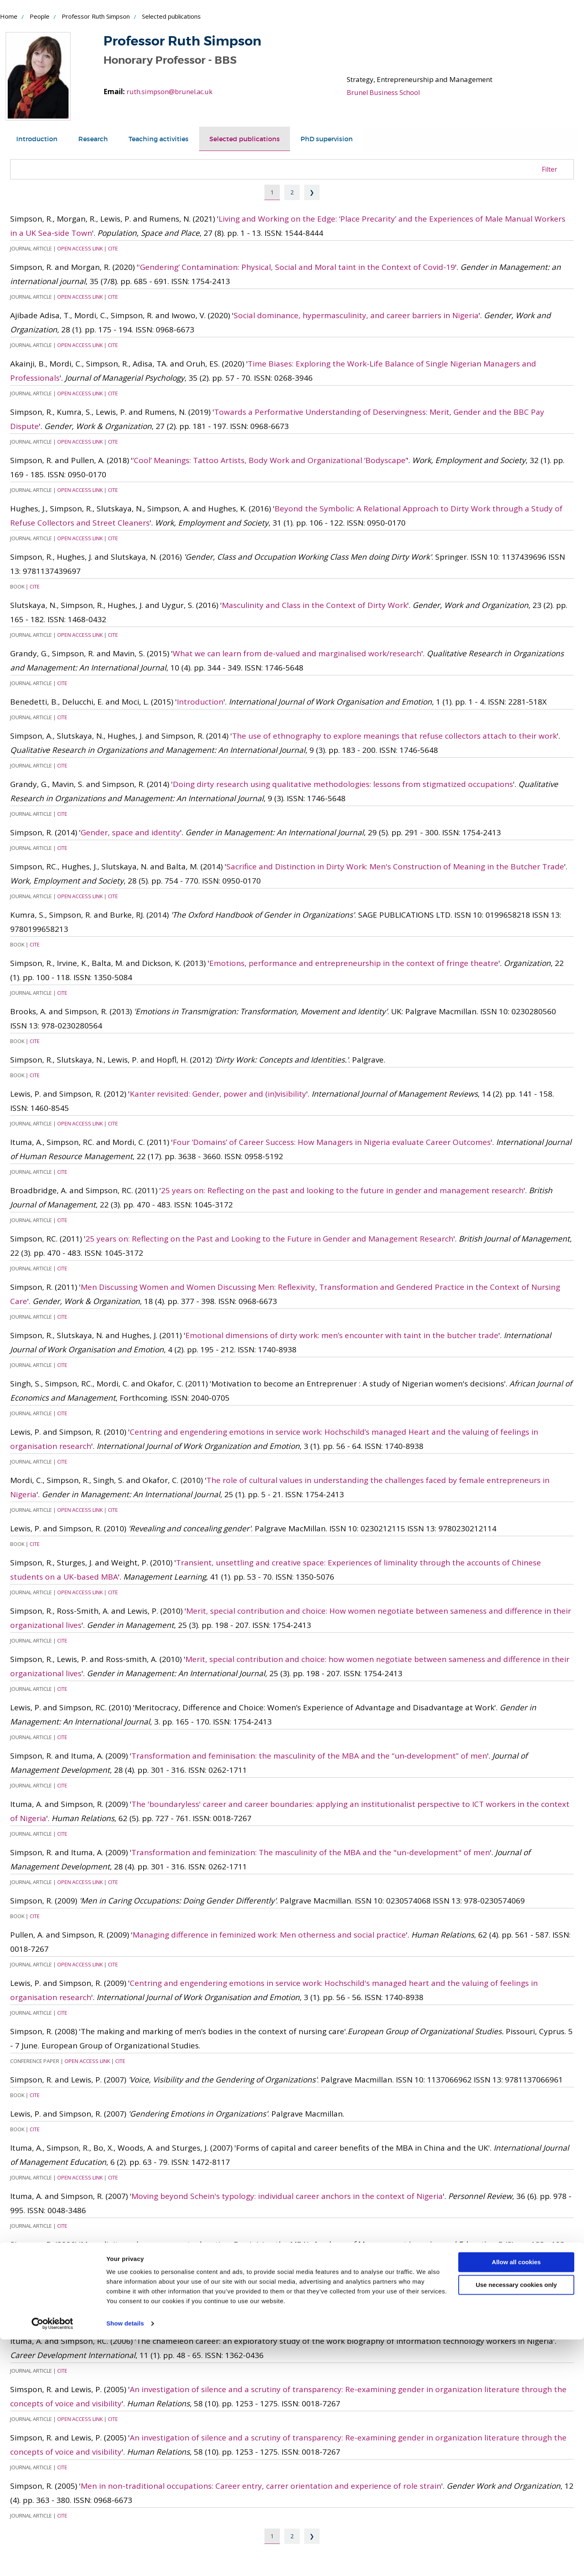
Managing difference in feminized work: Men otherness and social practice (269, 1934)
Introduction (38, 138)
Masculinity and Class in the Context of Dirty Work (314, 605)
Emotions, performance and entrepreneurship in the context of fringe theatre (353, 963)
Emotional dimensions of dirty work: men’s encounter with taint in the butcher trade (341, 1335)
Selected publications (255, 138)
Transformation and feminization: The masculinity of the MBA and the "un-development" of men (310, 1852)
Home (8, 16)
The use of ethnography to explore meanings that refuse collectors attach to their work (394, 736)
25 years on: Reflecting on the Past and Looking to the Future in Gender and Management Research (269, 1238)
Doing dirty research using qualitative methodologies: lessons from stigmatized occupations (343, 784)
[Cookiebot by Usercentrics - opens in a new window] (52, 2560)
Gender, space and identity (130, 832)
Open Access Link (80, 248)
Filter (549, 169)
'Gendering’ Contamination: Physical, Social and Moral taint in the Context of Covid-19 (296, 267)
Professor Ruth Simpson (96, 16)
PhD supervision (341, 138)
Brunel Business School (384, 92)
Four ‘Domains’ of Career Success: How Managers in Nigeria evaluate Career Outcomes (332, 1142)
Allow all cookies (516, 2498)
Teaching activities (165, 138)
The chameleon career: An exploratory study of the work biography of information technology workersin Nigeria (339, 2292)
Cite (113, 248)
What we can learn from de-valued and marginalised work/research (297, 653)
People (39, 16)
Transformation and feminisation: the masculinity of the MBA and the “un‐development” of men (309, 1755)
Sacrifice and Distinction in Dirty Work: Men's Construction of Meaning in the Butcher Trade (395, 866)
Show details (125, 2560)
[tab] (38, 139)
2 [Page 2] (292, 192)
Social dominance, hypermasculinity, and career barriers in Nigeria (356, 315)
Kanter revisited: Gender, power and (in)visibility (218, 1094)
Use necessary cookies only (516, 2521)
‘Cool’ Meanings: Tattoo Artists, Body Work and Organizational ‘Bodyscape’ (270, 460)
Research (96, 138)
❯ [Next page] (311, 192)
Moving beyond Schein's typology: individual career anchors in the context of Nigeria (287, 2196)
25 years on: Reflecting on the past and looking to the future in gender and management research (342, 1190)
